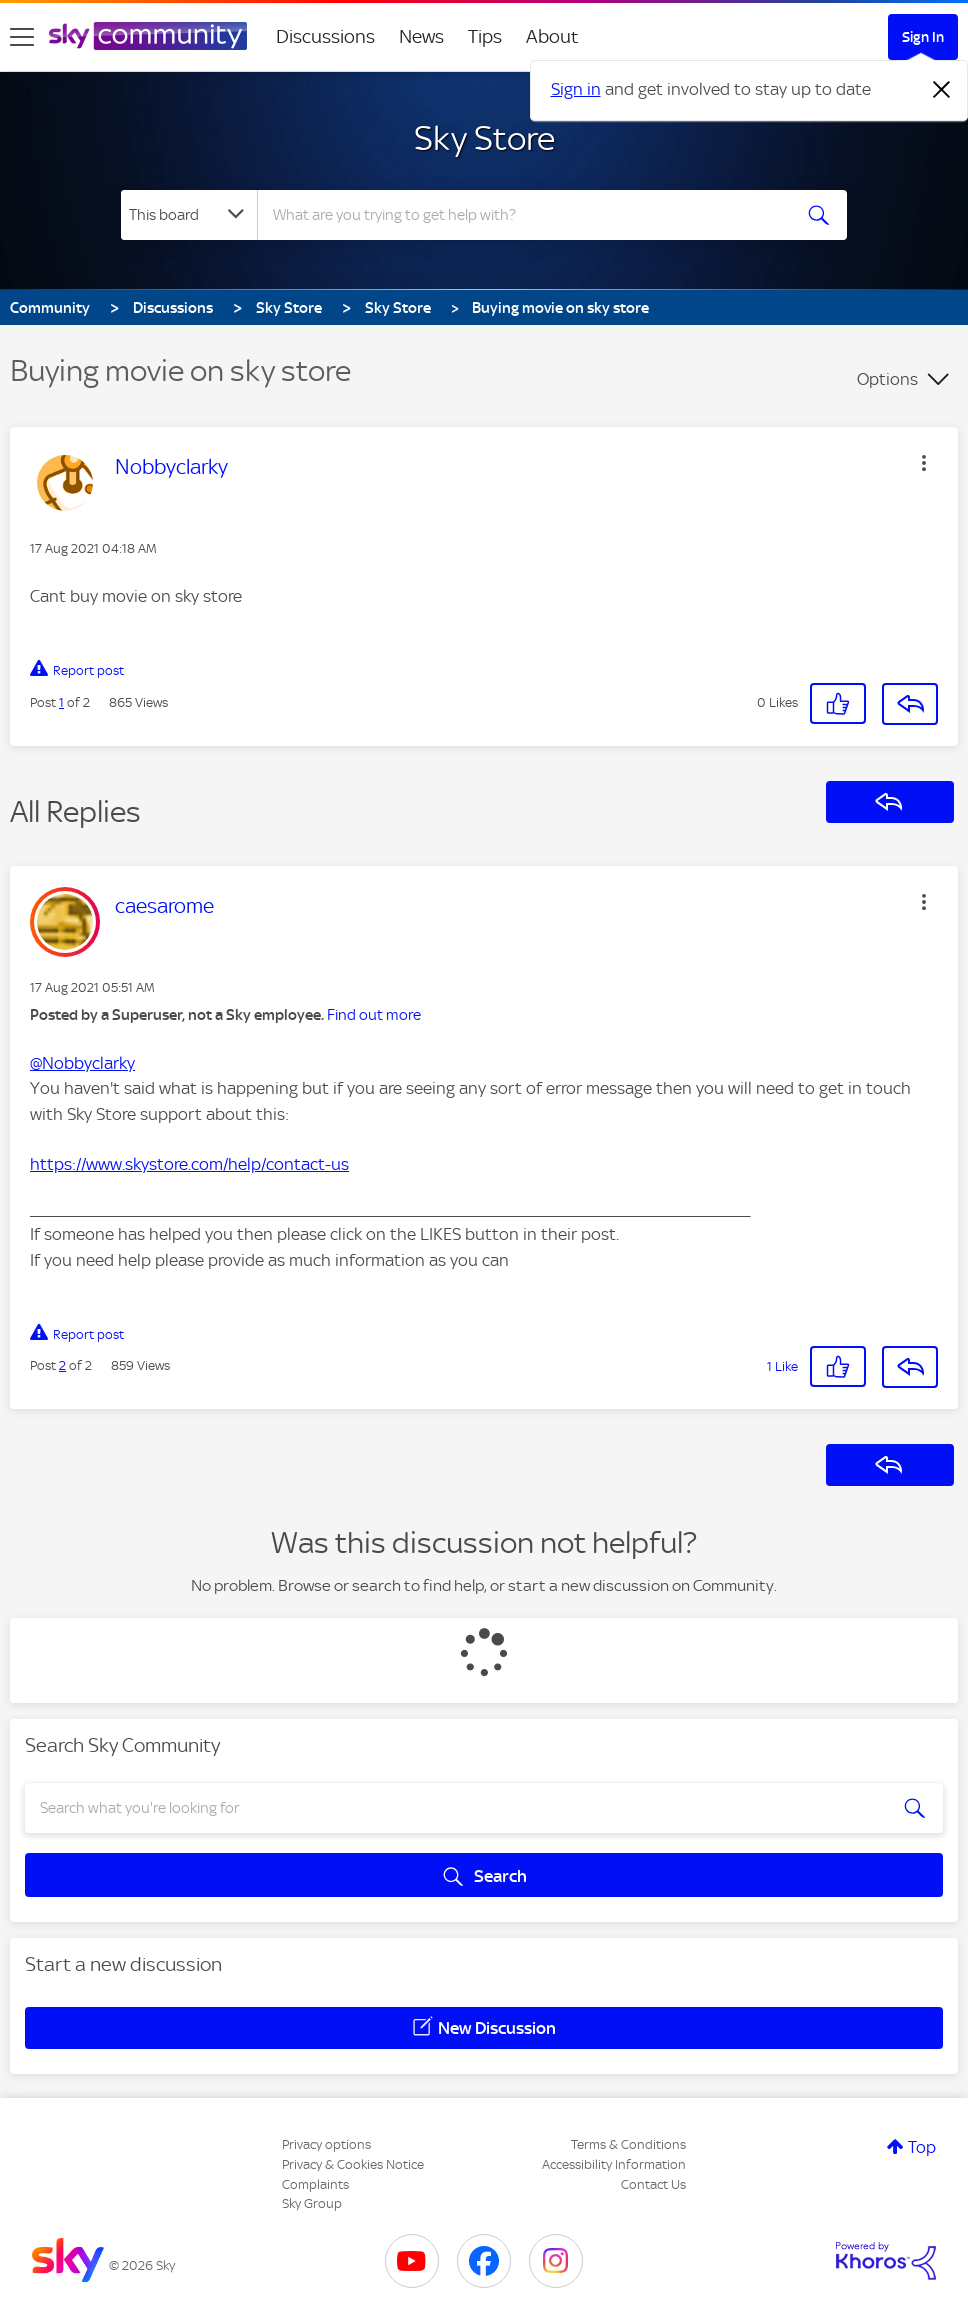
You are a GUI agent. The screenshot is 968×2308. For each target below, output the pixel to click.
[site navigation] (22, 37)
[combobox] (523, 215)
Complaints (315, 2184)
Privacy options (326, 2144)
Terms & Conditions (628, 2144)
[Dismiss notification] (942, 90)
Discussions (325, 36)
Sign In (923, 37)
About (552, 36)
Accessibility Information (614, 2164)
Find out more (374, 1015)
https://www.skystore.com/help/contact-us (189, 1164)
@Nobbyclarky (82, 1063)
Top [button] (922, 2147)
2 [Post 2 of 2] (62, 1365)
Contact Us (653, 2184)
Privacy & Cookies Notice (353, 2164)
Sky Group (312, 2203)
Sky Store (484, 138)
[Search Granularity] (189, 215)
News (421, 36)
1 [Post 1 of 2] (61, 702)
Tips (485, 36)
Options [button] (887, 379)
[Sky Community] (148, 36)
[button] (924, 463)
